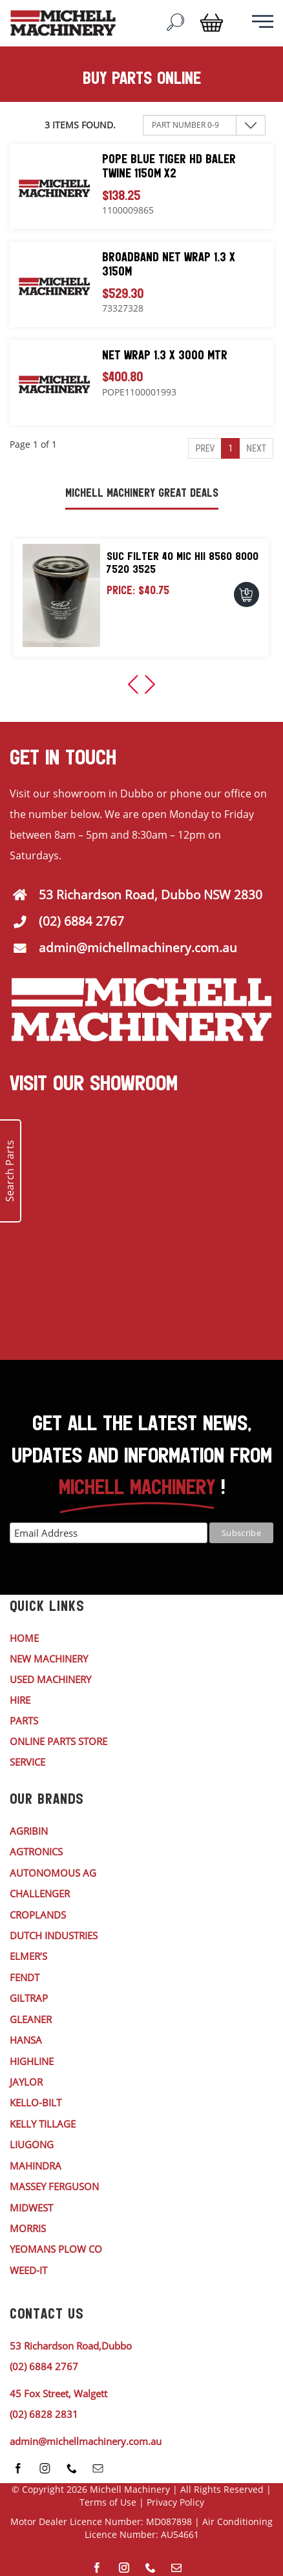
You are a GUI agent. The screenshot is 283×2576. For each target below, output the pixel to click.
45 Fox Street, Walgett (58, 2393)
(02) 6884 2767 (81, 921)
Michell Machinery (130, 2489)
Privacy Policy (175, 2502)
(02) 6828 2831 (44, 2414)
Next (256, 448)
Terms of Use (107, 2502)
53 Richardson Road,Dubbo (71, 2345)
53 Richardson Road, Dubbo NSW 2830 (150, 894)
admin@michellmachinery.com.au (138, 947)
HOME (24, 1638)
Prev (205, 448)
